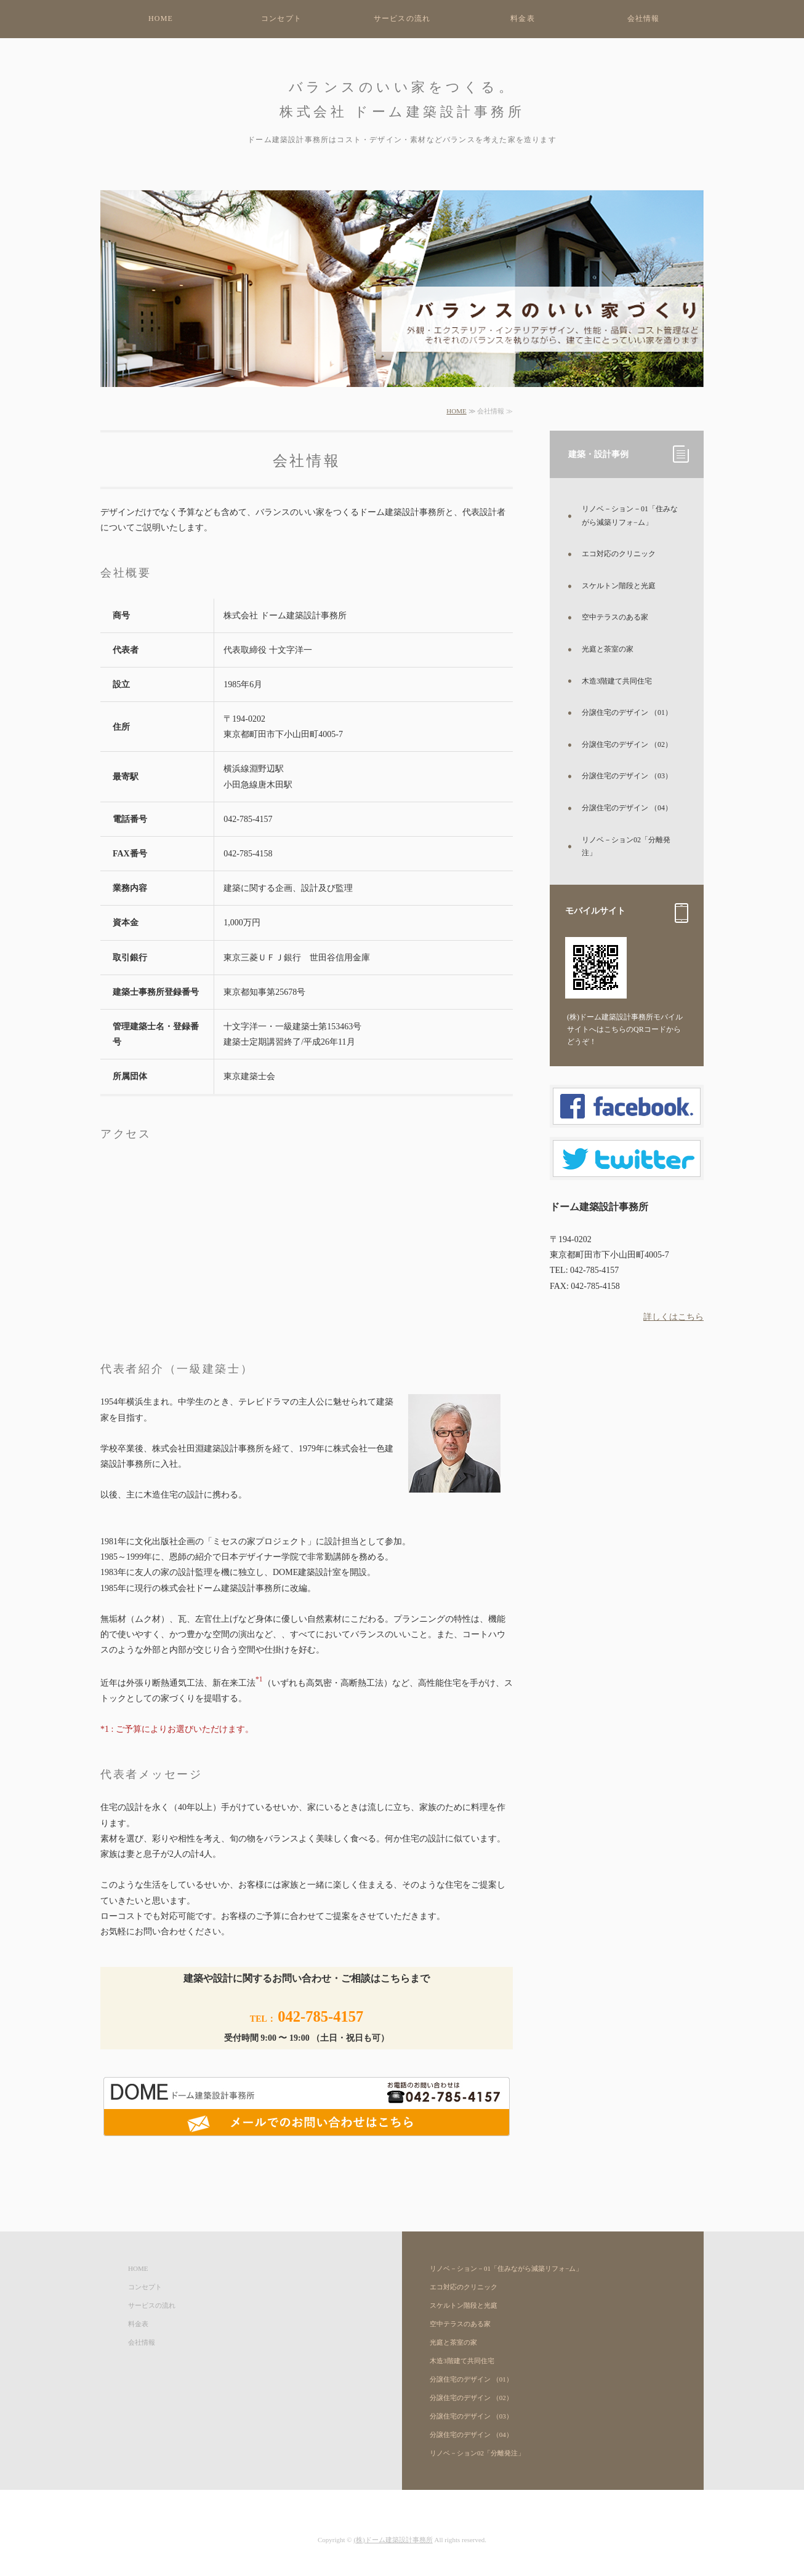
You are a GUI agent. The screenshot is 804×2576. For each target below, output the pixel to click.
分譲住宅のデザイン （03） (627, 776)
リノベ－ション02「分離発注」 (626, 846)
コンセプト (281, 18)
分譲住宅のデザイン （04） (627, 808)
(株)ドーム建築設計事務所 (392, 2539)
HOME (160, 18)
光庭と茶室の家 (607, 649)
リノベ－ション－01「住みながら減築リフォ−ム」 (630, 515)
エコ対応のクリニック (619, 553)
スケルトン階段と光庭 (619, 585)
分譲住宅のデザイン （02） (627, 744)
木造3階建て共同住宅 (617, 681)
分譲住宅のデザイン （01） (627, 712)
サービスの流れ (402, 18)
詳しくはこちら (673, 1317)
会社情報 (643, 18)
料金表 (522, 18)
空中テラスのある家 (615, 617)
